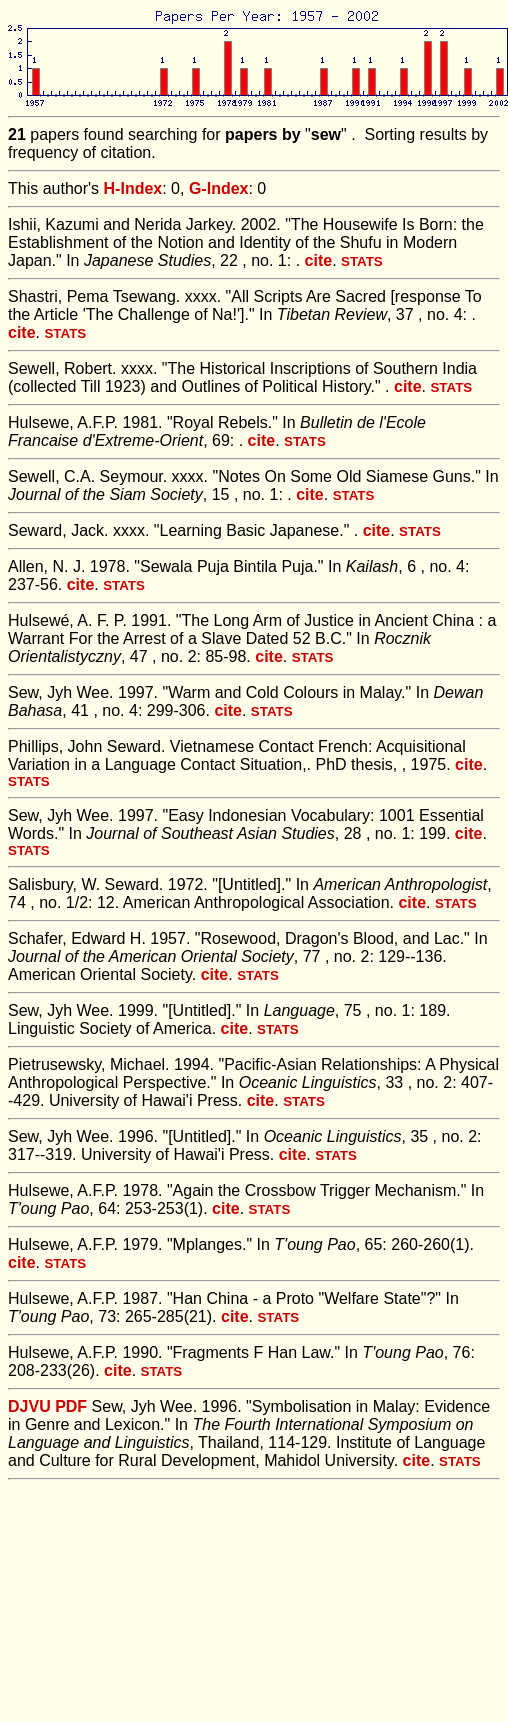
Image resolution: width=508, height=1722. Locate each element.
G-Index (219, 188)
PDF (71, 1406)
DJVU (29, 1406)
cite (319, 260)
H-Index (133, 188)
